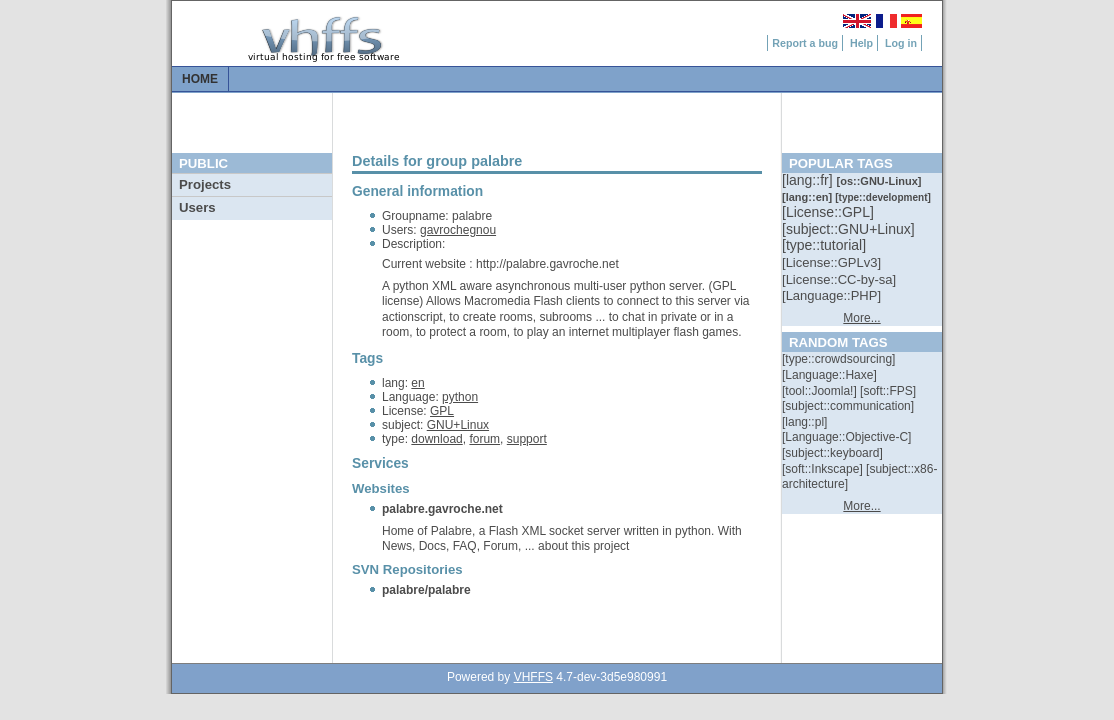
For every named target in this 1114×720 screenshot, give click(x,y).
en (417, 383)
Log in (901, 43)
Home (200, 79)
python (460, 397)
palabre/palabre (426, 590)
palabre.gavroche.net (442, 509)
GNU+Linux (458, 425)
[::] (809, 180)
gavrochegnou (458, 230)
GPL (442, 411)
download (436, 439)
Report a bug (805, 43)
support (527, 439)
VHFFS (533, 677)
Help (861, 43)
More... (861, 318)
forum (484, 439)
